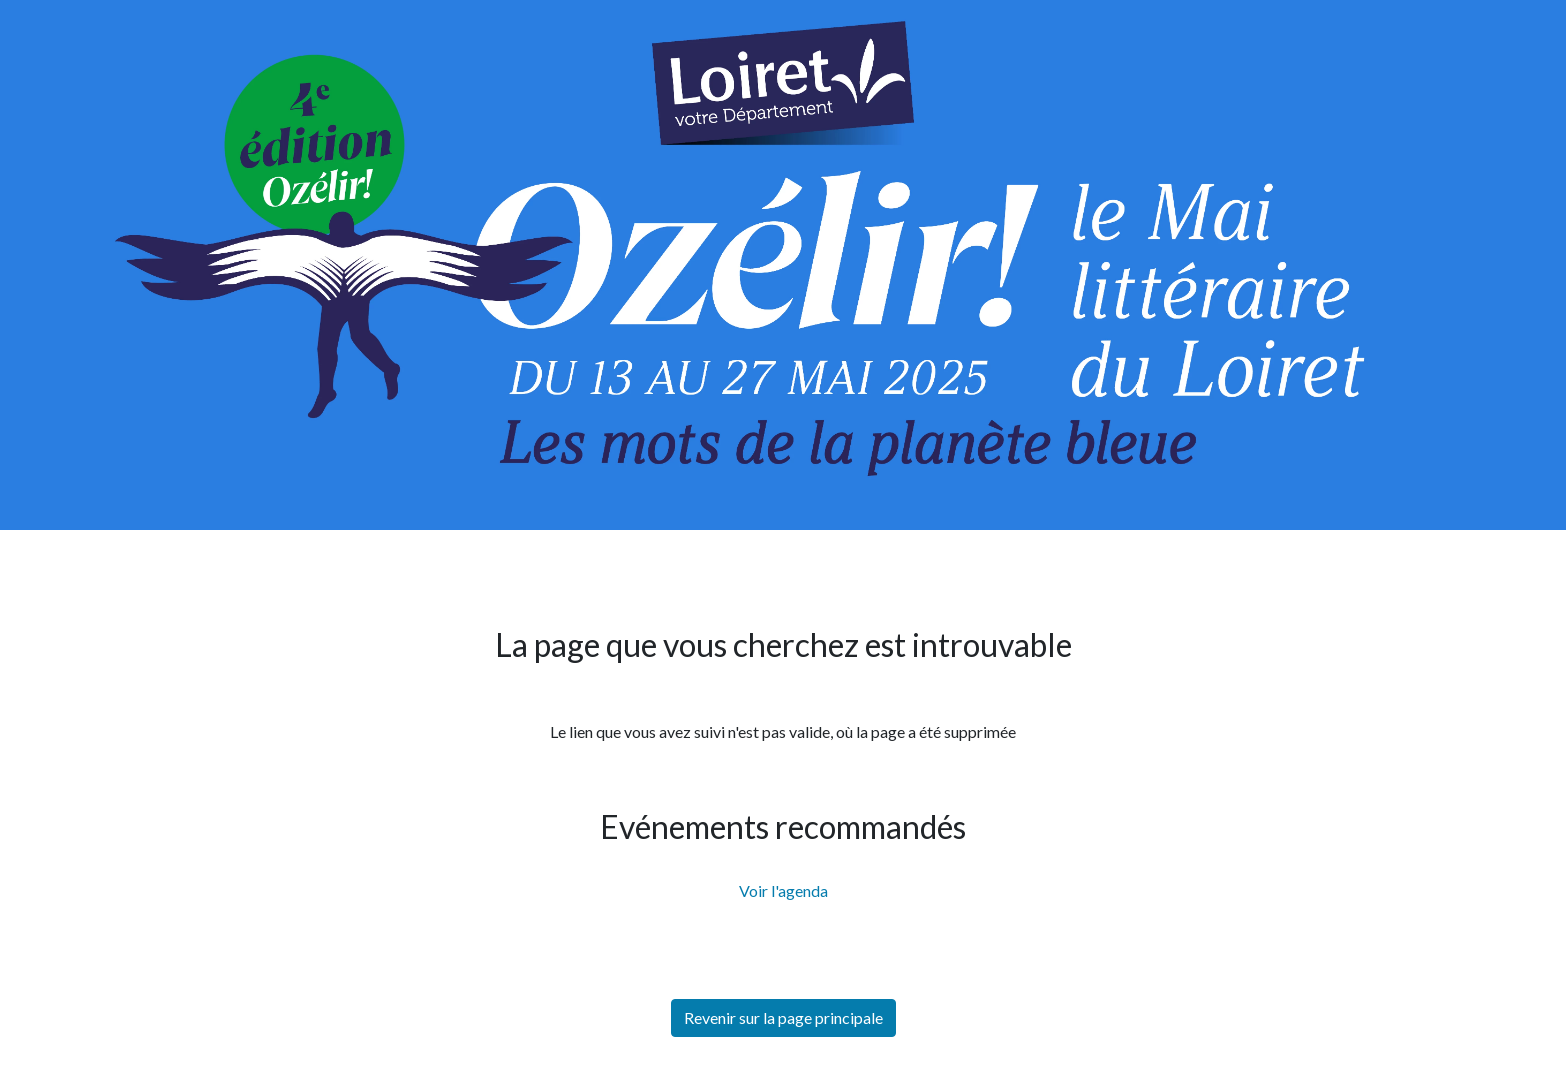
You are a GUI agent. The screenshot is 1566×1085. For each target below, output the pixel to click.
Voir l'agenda (783, 890)
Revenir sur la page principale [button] (783, 1017)
